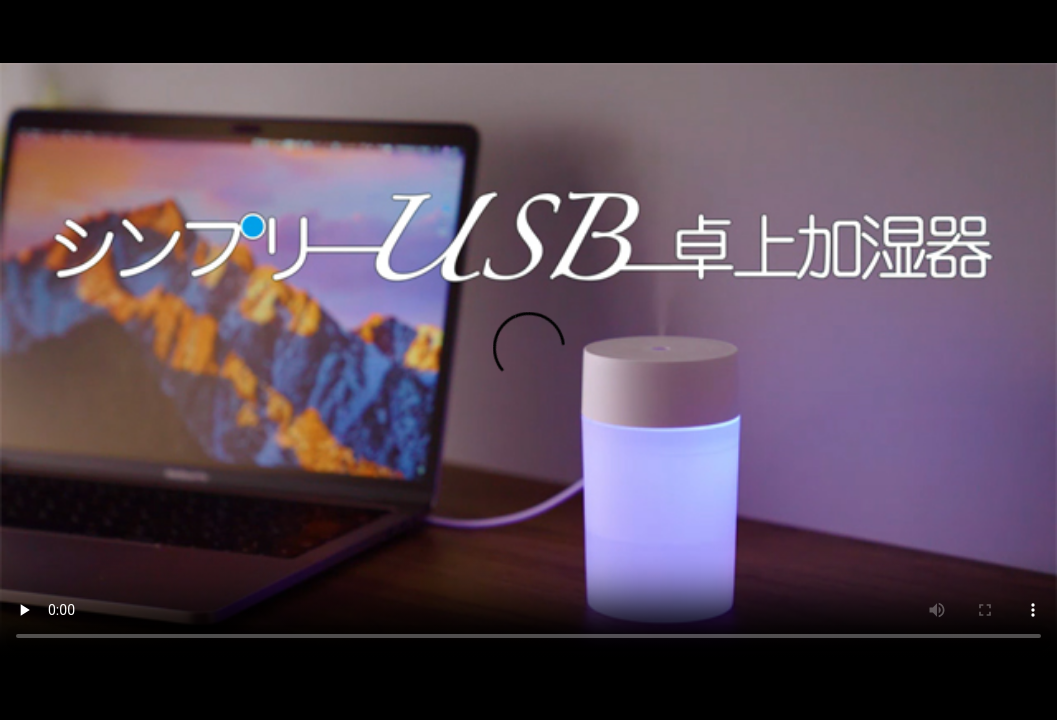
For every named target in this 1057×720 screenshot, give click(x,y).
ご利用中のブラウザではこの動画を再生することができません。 (528, 360)
